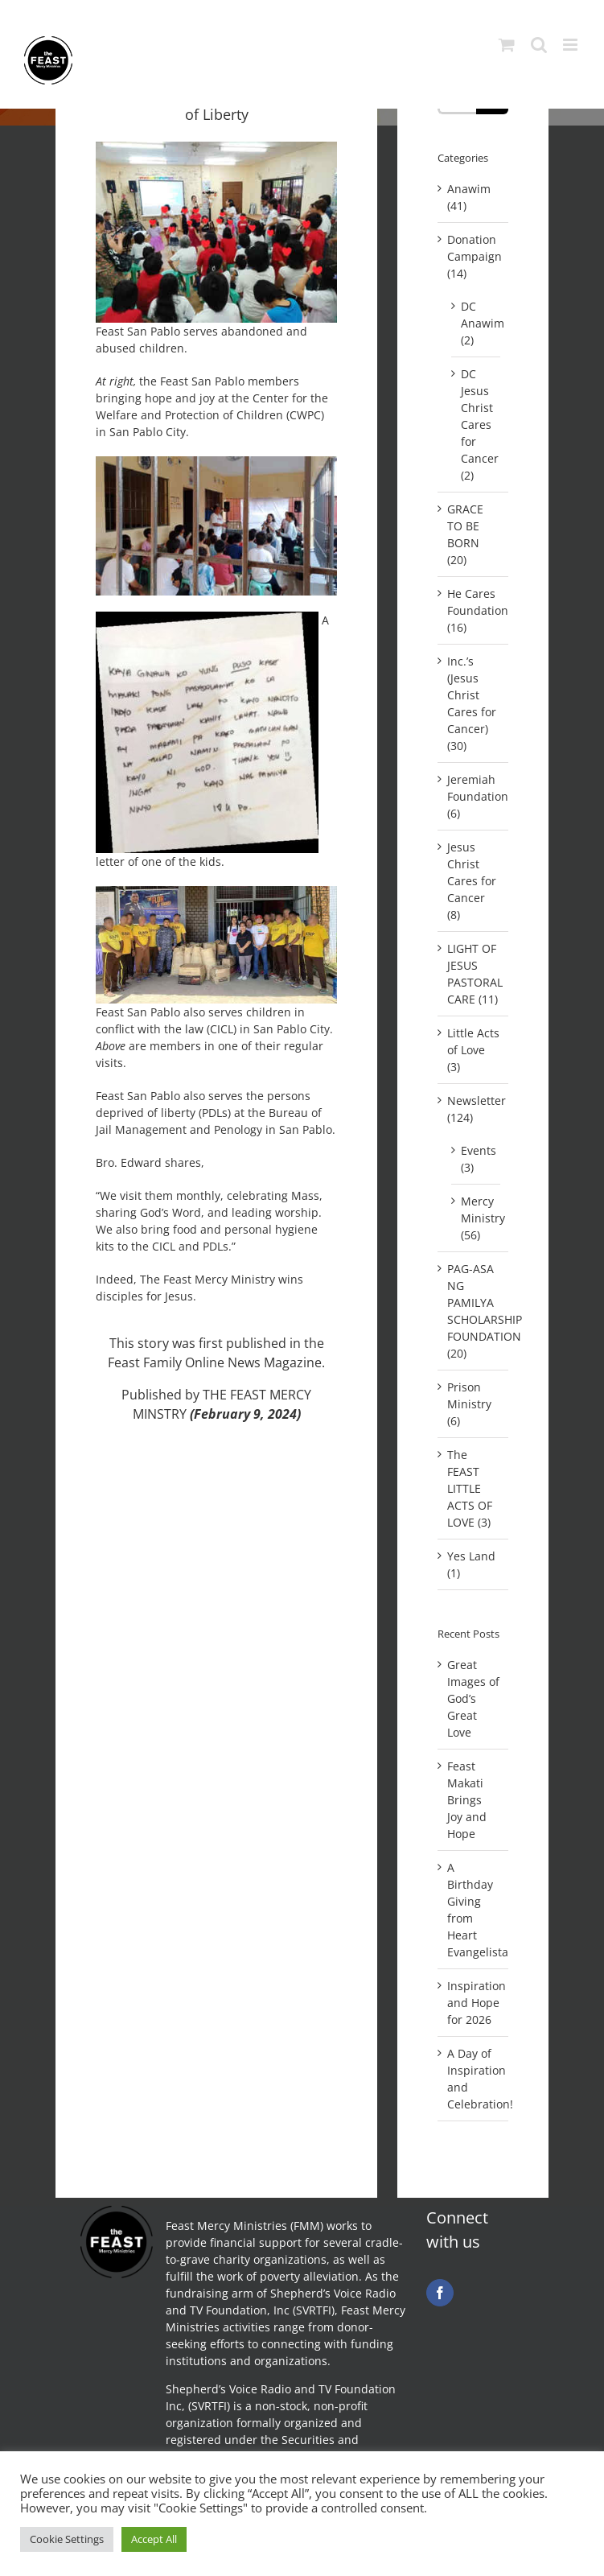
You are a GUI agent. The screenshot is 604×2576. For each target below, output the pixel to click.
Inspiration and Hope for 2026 (476, 2002)
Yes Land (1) (471, 1564)
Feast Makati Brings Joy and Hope (467, 1799)
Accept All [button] (154, 2539)
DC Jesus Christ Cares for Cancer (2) (476, 424)
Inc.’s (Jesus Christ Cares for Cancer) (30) (471, 703)
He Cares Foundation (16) (473, 610)
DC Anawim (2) (476, 323)
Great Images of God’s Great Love (473, 1698)
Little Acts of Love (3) (473, 1049)
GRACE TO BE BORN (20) (465, 534)
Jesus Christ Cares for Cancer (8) (471, 880)
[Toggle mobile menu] (571, 44)
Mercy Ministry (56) (476, 1218)
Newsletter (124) (473, 1109)
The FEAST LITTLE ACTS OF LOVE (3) (469, 1488)
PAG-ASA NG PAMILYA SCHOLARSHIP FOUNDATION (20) (473, 1311)
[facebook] (440, 2292)
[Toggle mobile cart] (507, 44)
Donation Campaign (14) (473, 256)
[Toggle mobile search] (539, 44)
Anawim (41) (469, 197)
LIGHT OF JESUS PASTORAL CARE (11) (473, 974)
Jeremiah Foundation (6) (473, 796)
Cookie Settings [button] (67, 2539)
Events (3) (476, 1159)
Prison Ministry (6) (469, 1403)
